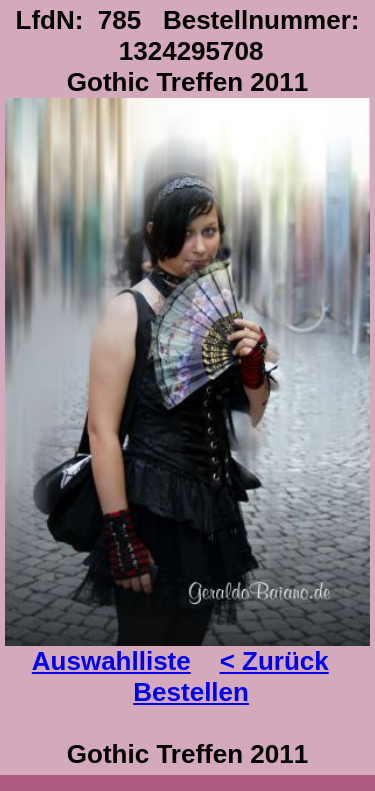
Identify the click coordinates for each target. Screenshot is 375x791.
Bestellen (191, 692)
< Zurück (274, 661)
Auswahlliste (111, 661)
